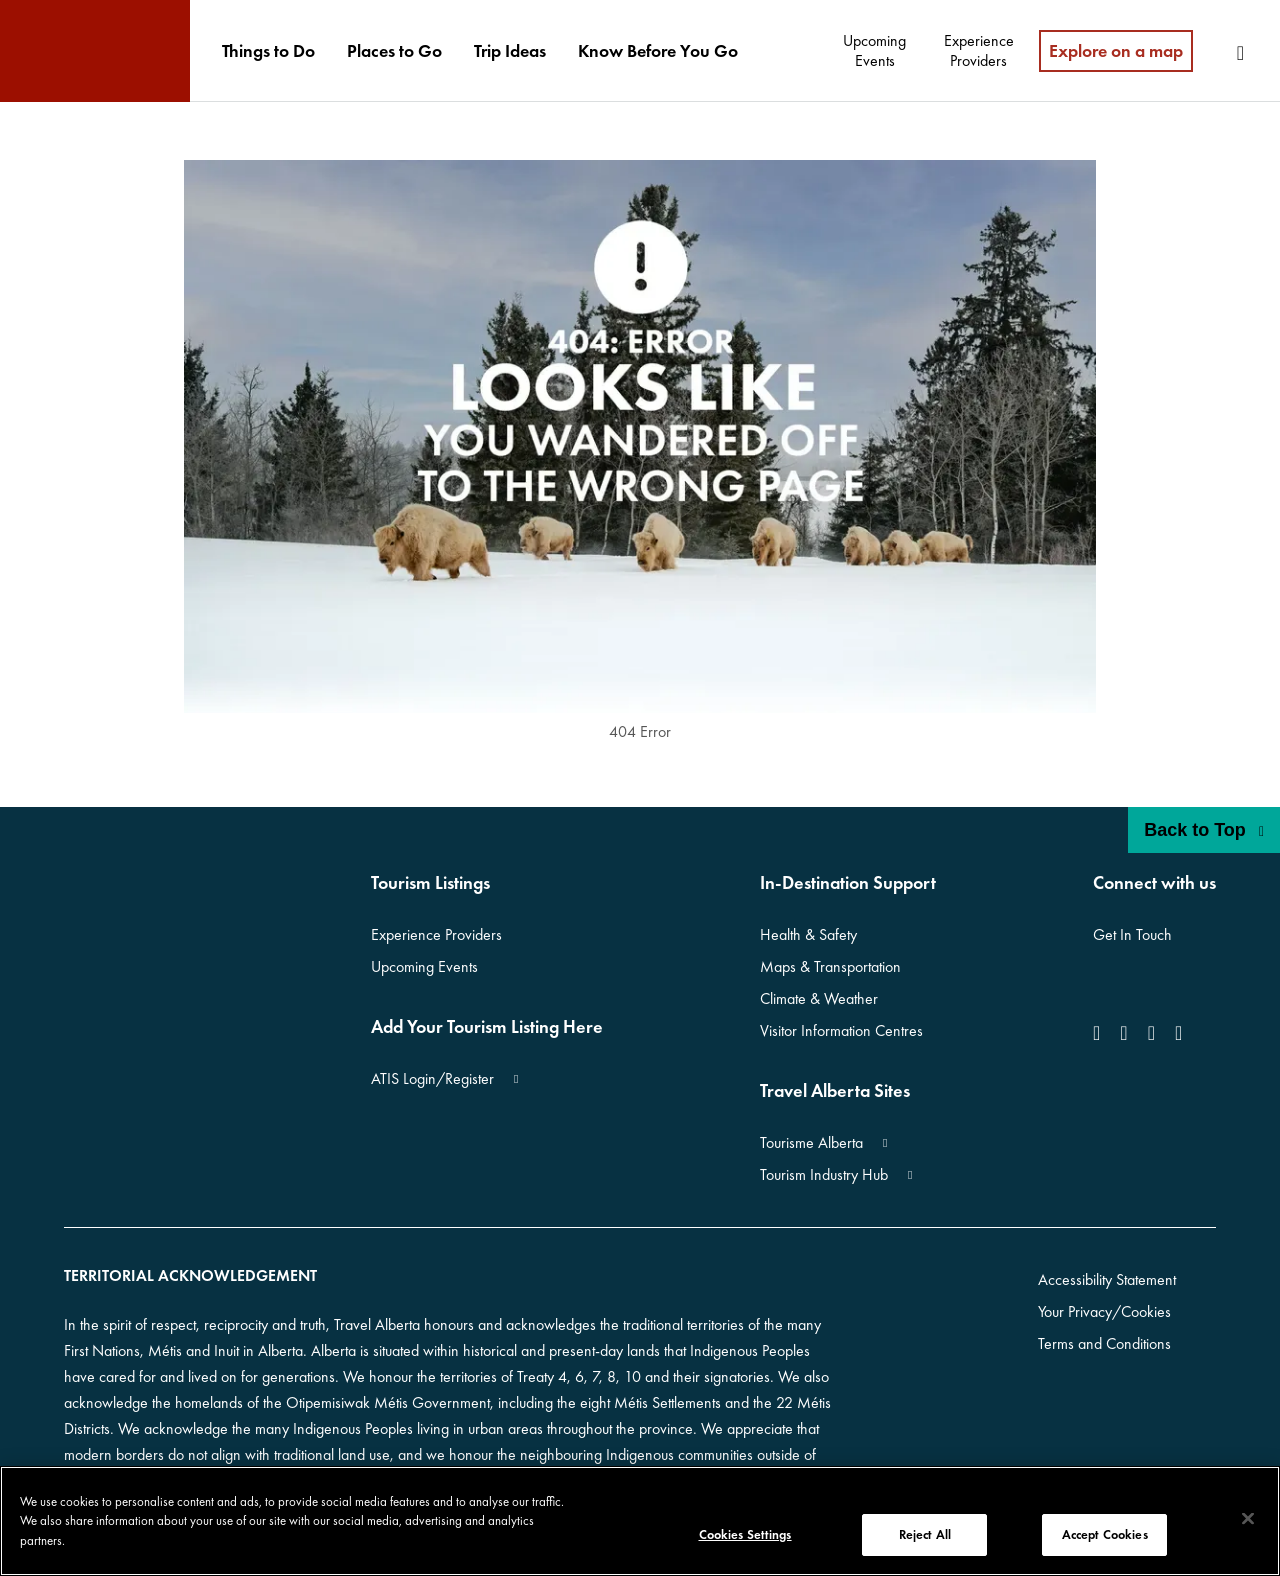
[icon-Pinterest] (1178, 1033)
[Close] (1248, 1519)
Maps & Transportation (830, 966)
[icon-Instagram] (1123, 1033)
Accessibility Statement (1107, 1279)
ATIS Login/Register (432, 1078)
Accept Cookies (1105, 1534)
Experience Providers (436, 934)
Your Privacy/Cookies (1104, 1311)
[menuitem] (268, 51)
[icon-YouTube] (1151, 1033)
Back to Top (1204, 830)
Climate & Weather (819, 998)
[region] (640, 1521)
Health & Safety (808, 934)
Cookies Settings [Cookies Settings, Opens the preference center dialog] (745, 1534)
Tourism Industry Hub (824, 1174)
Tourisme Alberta (811, 1142)
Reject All (925, 1534)
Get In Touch (1132, 934)
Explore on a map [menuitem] (1116, 50)
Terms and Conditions (1104, 1343)
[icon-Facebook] (1100, 1033)
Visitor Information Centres (841, 1030)
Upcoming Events (424, 966)
